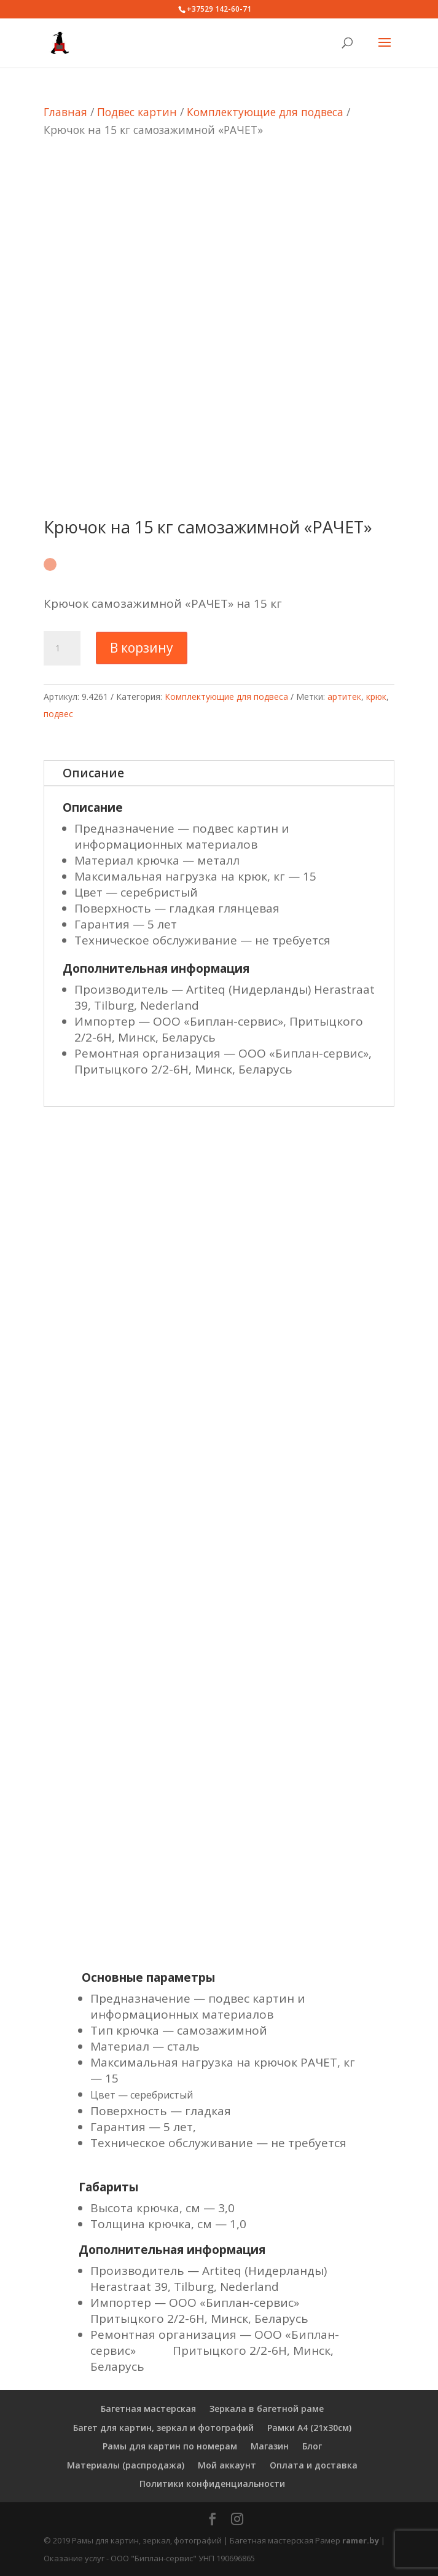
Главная (65, 111)
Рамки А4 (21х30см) (309, 2427)
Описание (93, 773)
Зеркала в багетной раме (266, 2408)
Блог (312, 2446)
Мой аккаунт (227, 2465)
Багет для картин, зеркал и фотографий (163, 2427)
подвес (58, 714)
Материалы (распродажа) (125, 2465)
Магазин (270, 2446)
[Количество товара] (62, 648)
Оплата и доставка (314, 2465)
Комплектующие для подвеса (265, 111)
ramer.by (360, 2540)
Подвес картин (137, 111)
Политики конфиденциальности (212, 2483)
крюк (376, 696)
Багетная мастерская (148, 2408)
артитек (344, 696)
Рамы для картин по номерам (170, 2446)
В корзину (141, 647)
